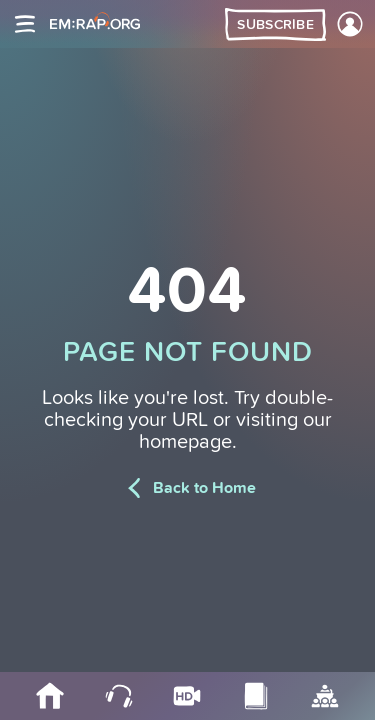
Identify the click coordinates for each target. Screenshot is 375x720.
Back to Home (187, 488)
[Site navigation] (25, 24)
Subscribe (275, 25)
